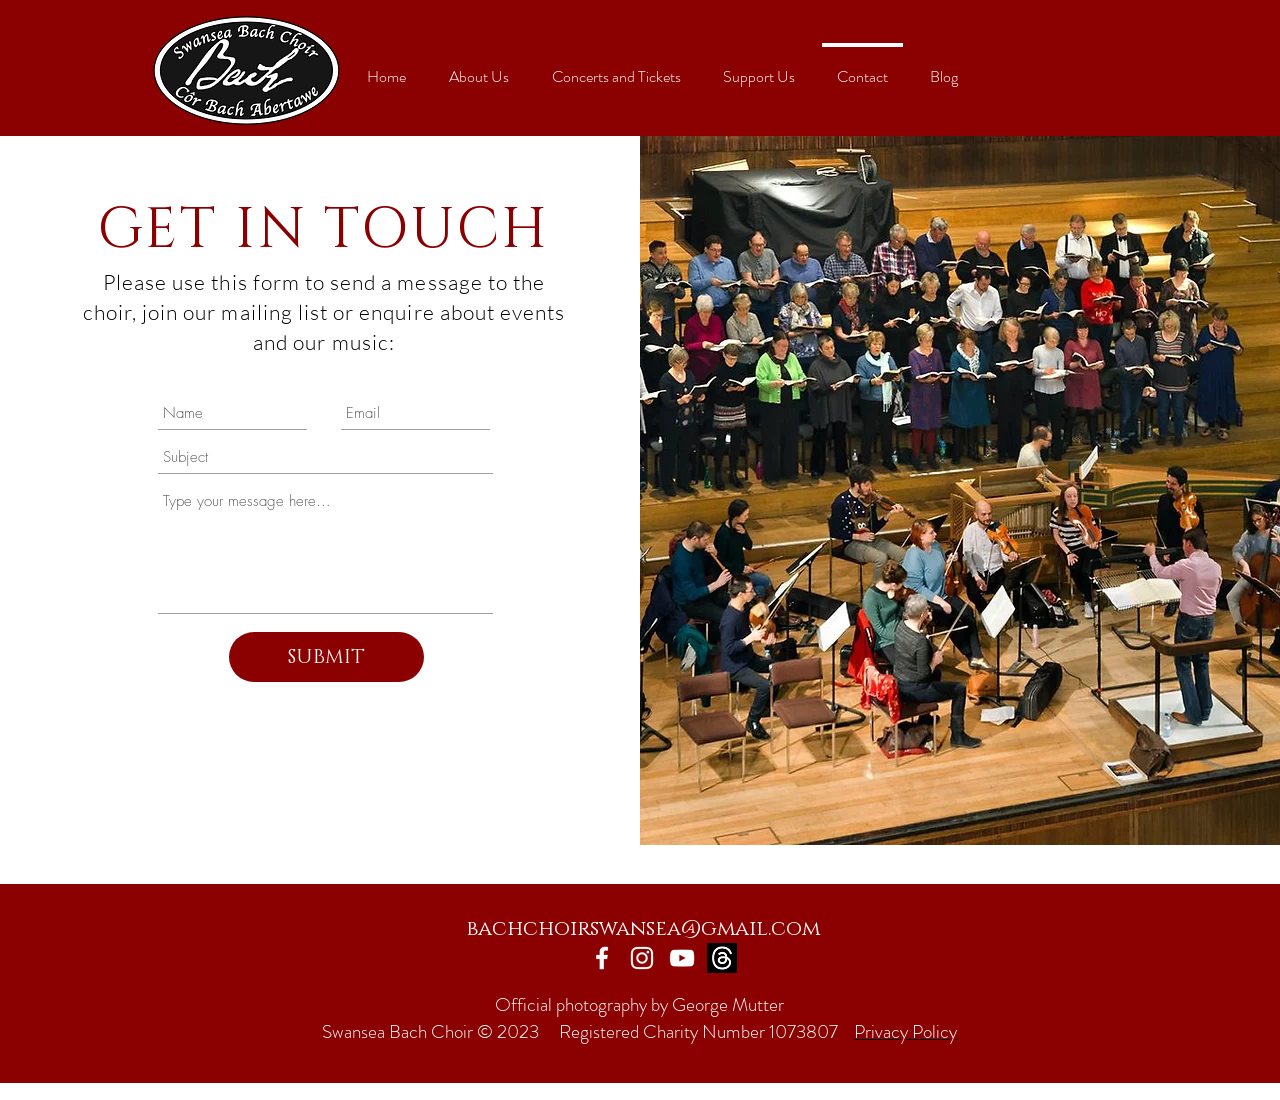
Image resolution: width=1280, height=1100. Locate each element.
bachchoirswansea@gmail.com (643, 929)
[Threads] (722, 958)
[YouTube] (682, 958)
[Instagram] (642, 958)
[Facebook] (602, 958)
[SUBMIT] (326, 657)
